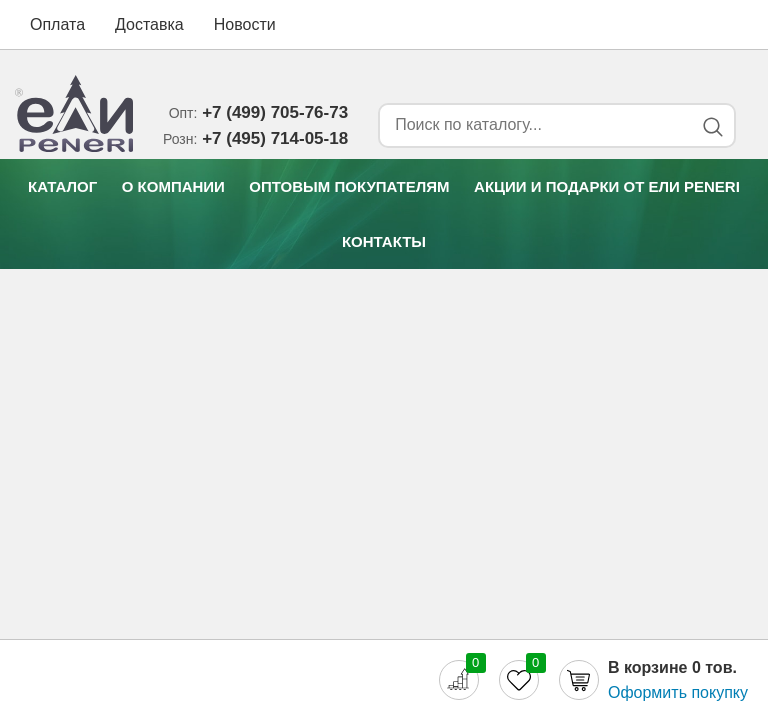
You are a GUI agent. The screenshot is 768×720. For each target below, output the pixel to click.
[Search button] (712, 126)
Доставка (149, 24)
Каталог (62, 186)
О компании (173, 186)
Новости (245, 24)
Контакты (384, 241)
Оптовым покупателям (349, 186)
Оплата (57, 24)
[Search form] (532, 125)
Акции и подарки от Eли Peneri (607, 186)
